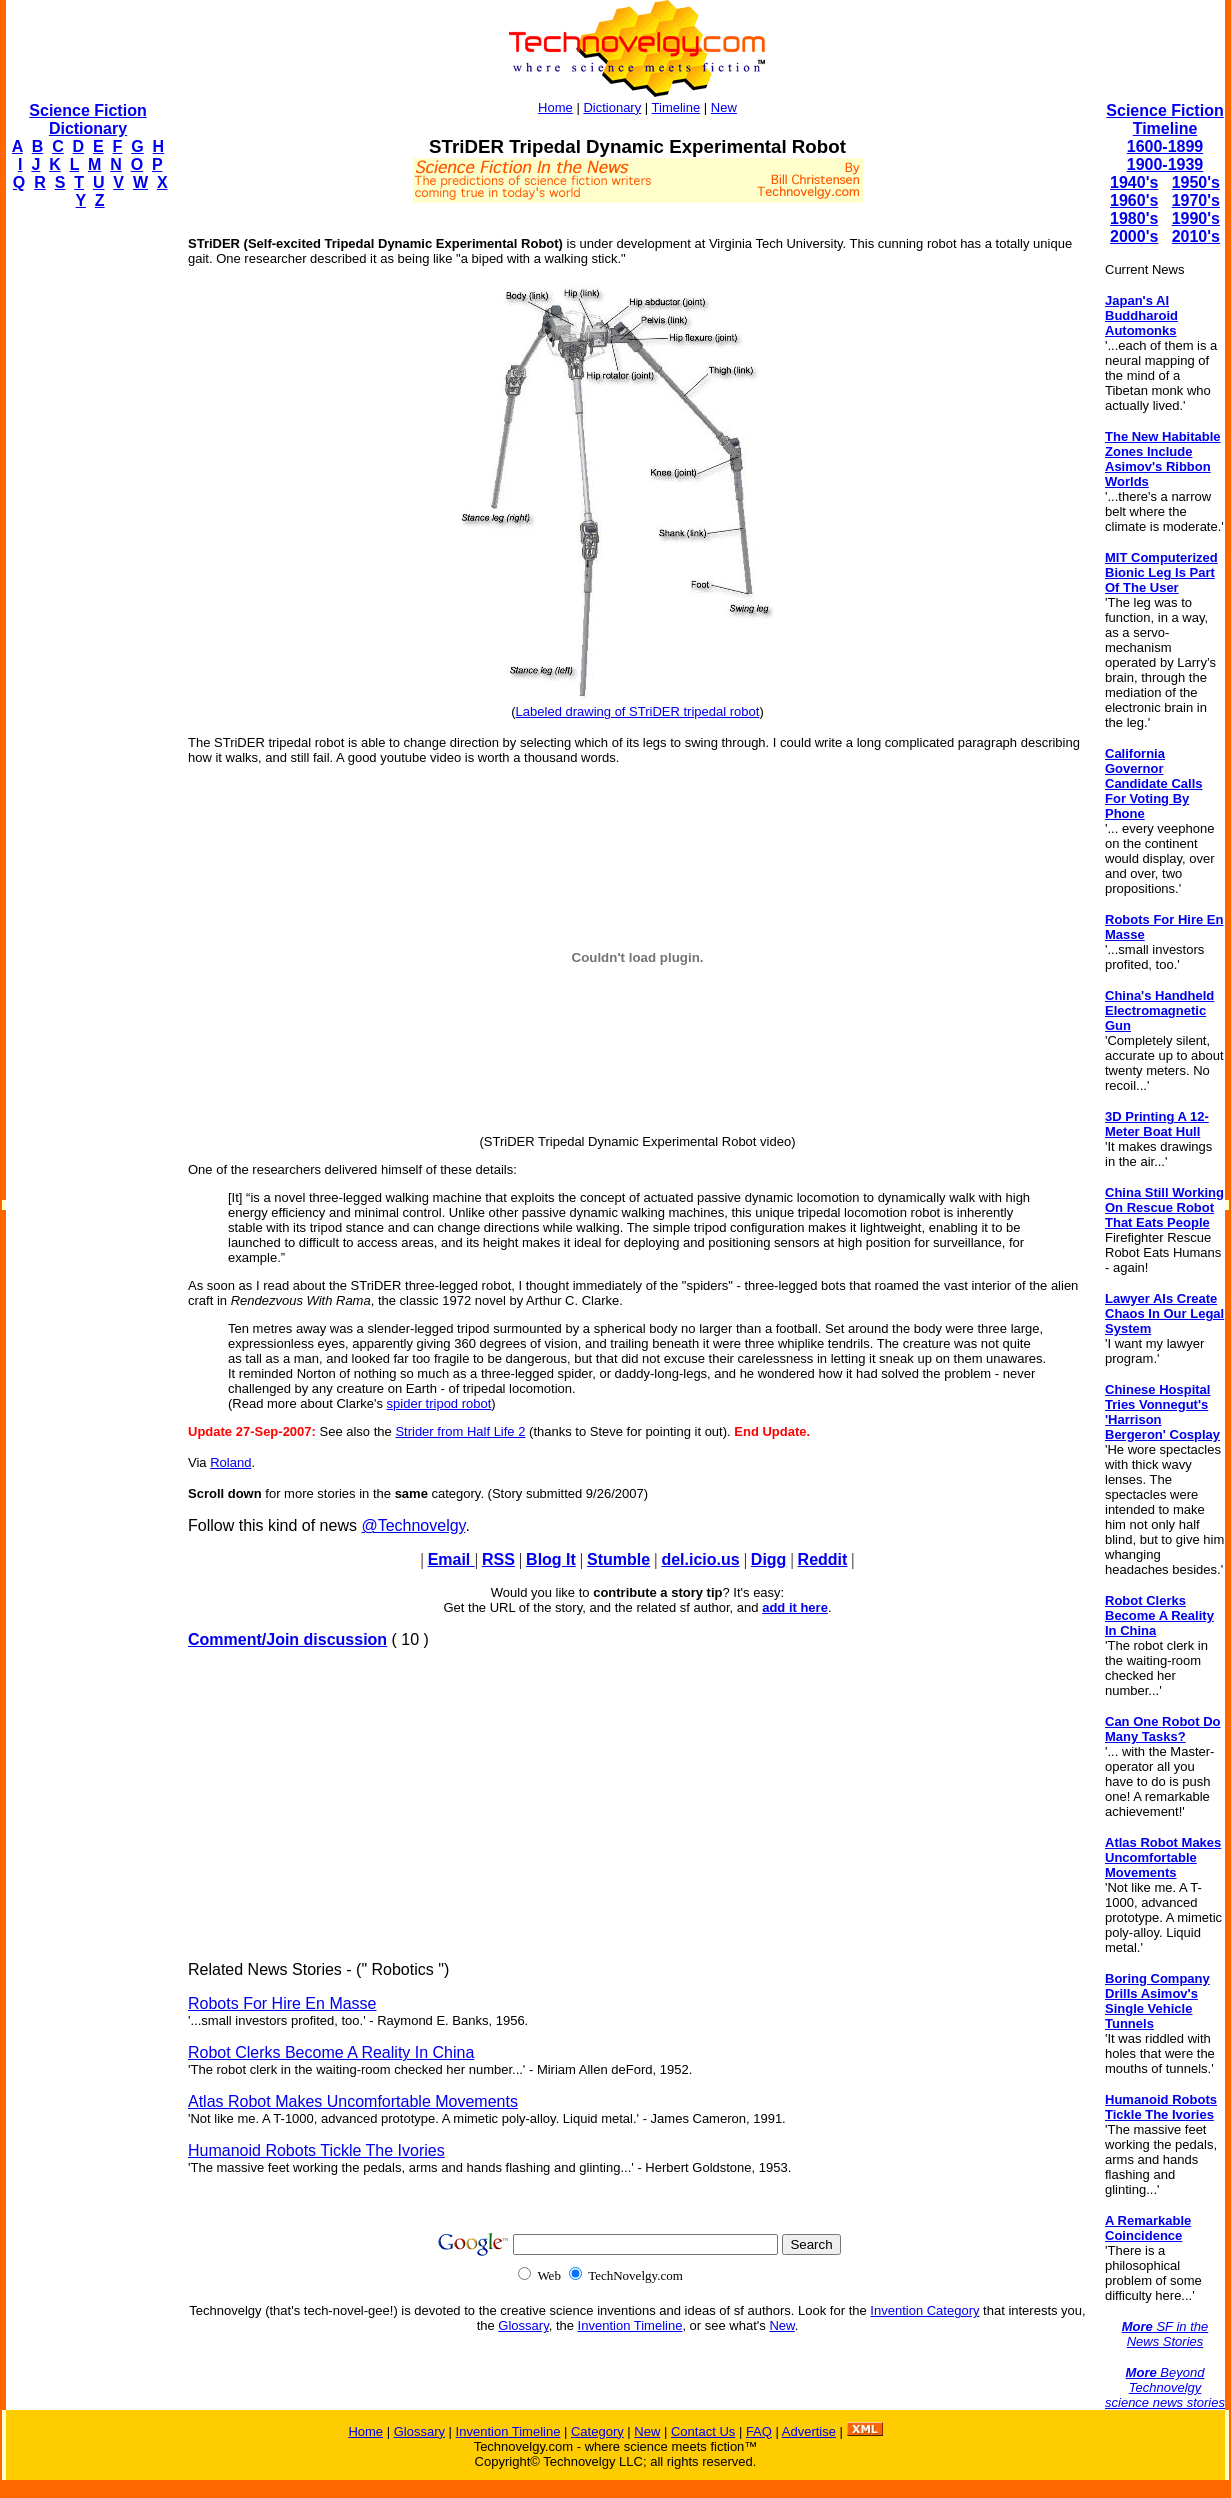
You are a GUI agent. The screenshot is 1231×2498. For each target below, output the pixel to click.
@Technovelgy (413, 1525)
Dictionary (612, 107)
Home (555, 107)
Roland (230, 1462)
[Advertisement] (86, 526)
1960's (1134, 200)
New (724, 107)
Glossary (523, 2325)
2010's (1196, 236)
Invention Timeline (630, 2325)
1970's (1196, 200)
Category (597, 2431)
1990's (1196, 218)
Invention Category (924, 2310)
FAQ (759, 2431)
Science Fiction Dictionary (87, 119)
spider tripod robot (439, 1403)
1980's (1134, 218)
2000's (1134, 236)
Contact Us (703, 2431)
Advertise (809, 2431)
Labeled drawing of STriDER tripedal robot (638, 711)
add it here (795, 1607)
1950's (1196, 182)
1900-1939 (1165, 164)
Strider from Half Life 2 (460, 1431)
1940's (1134, 182)
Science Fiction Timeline (1164, 119)
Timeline (676, 107)
